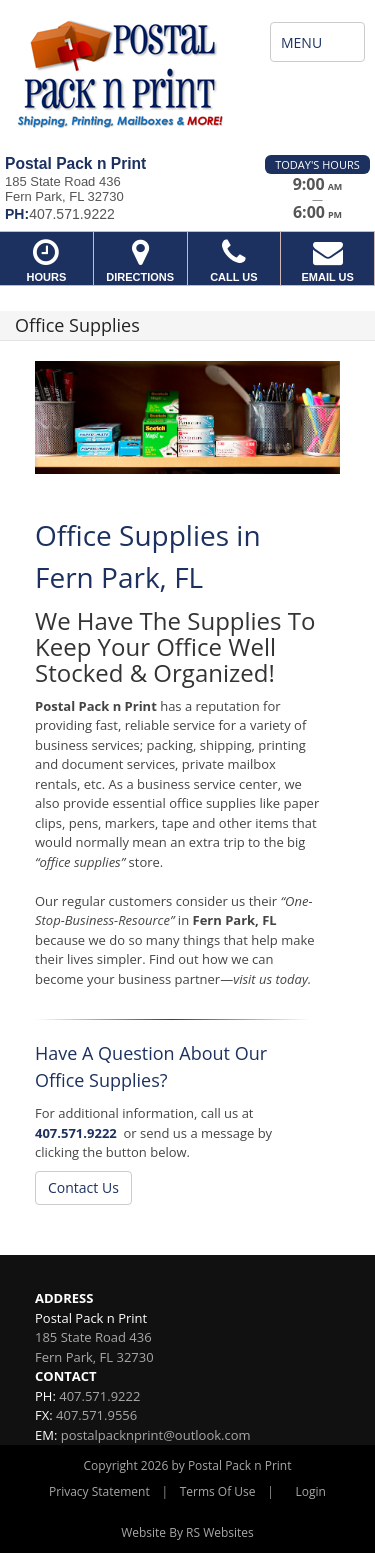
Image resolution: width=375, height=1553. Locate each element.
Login (311, 1491)
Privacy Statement (99, 1491)
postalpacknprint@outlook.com (156, 1435)
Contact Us (83, 1187)
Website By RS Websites (187, 1532)
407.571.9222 (76, 1133)
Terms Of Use (218, 1491)
